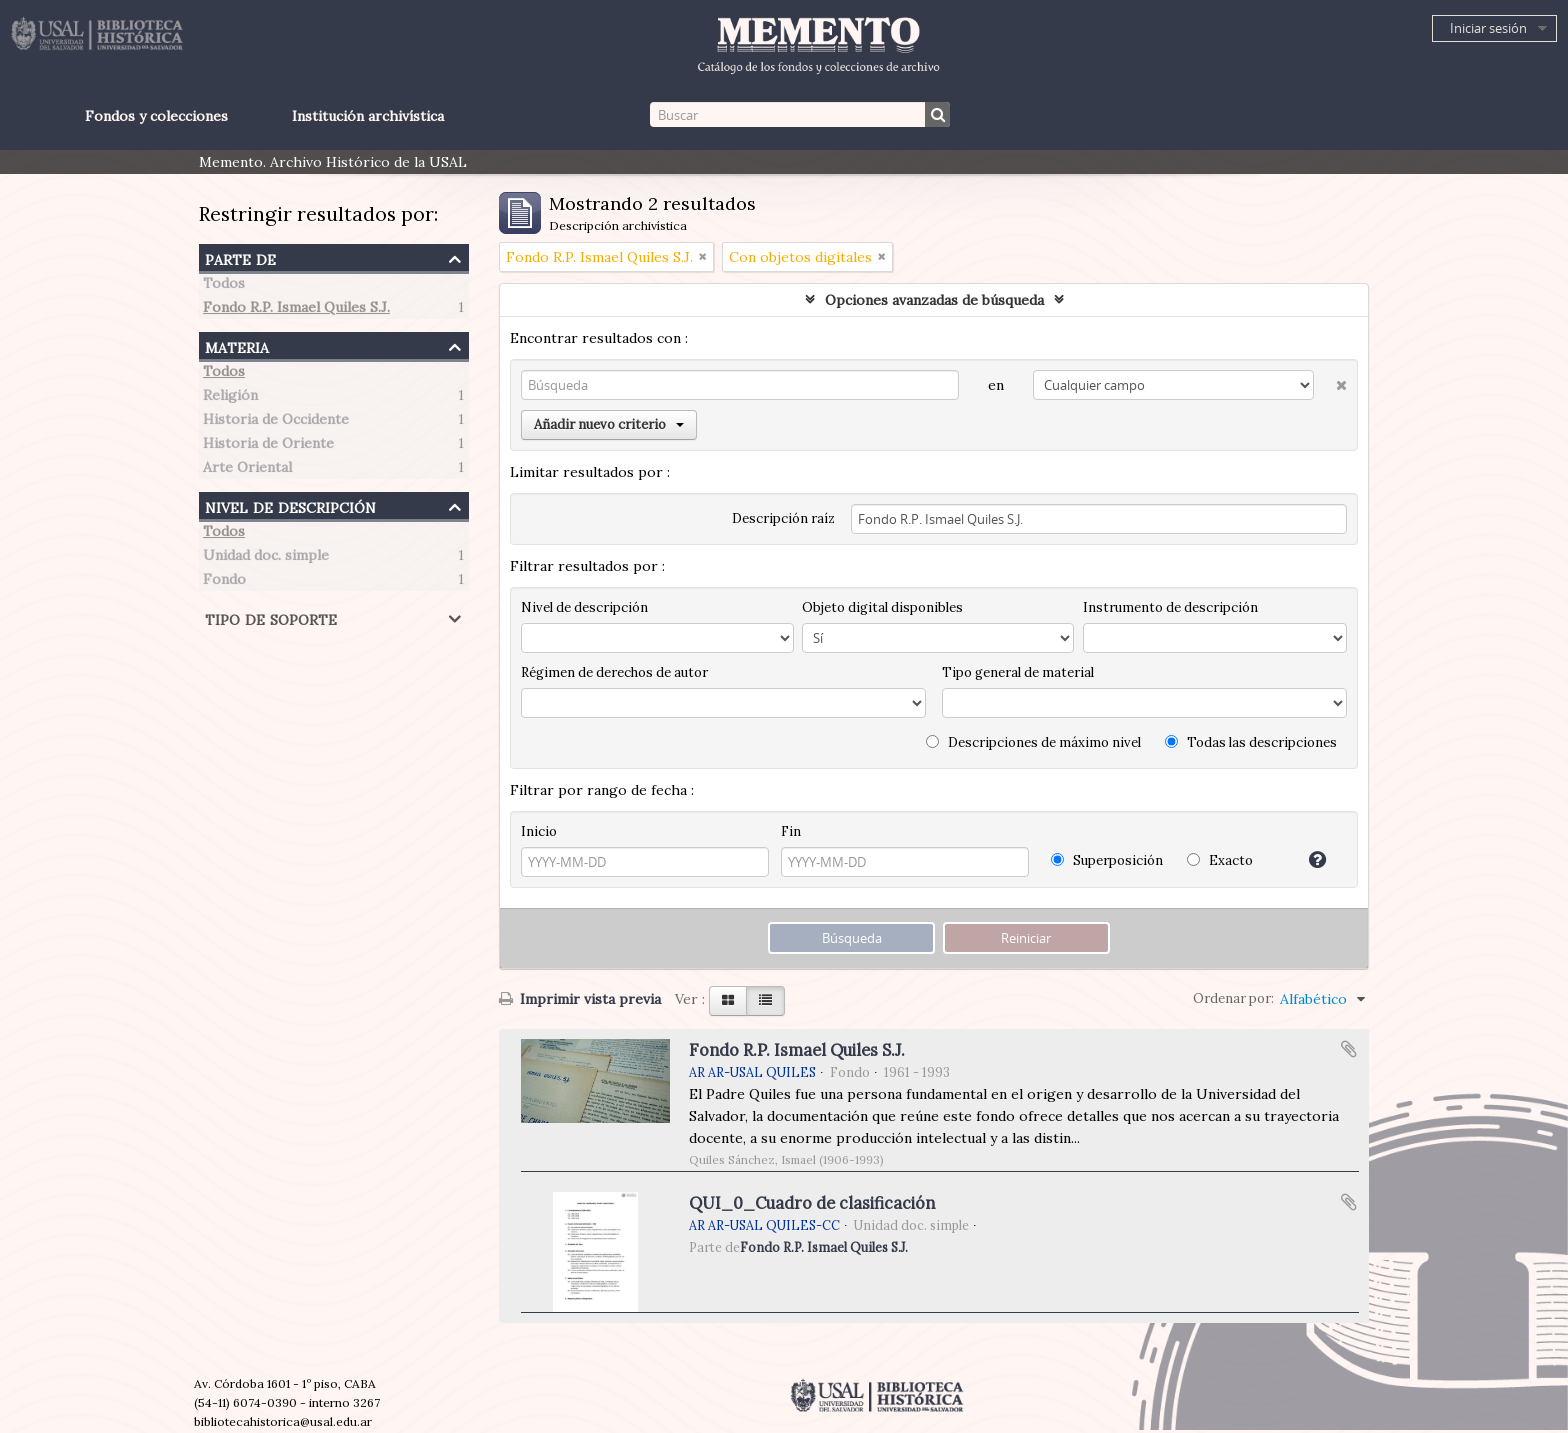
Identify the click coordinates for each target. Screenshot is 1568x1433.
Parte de (240, 257)
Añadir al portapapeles (1349, 1049)
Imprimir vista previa (580, 999)
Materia (237, 345)
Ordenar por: (1233, 998)
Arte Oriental (247, 470)
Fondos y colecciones (156, 116)
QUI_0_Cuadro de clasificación (812, 1203)
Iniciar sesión (1488, 28)
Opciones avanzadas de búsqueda (934, 300)
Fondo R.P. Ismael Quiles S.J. (296, 310)
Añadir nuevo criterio (609, 424)
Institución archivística (368, 116)
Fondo (224, 582)
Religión (230, 398)
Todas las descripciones (1251, 742)
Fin (791, 831)
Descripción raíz (783, 518)
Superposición (1107, 860)
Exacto (1220, 860)
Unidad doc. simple (266, 558)
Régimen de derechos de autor (614, 672)
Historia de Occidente (276, 422)
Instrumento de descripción (1170, 607)
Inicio (539, 831)
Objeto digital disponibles (882, 607)
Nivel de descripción (290, 505)
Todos (224, 286)
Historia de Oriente (268, 446)
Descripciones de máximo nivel (1033, 742)
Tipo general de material (1018, 672)
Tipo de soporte (271, 617)
